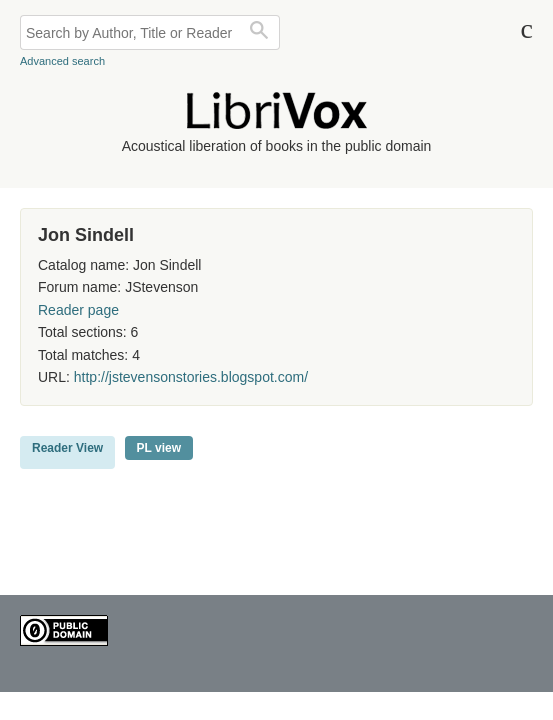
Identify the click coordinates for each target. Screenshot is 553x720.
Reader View (67, 448)
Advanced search (62, 61)
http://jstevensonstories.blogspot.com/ (191, 377)
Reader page (78, 310)
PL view (159, 448)
